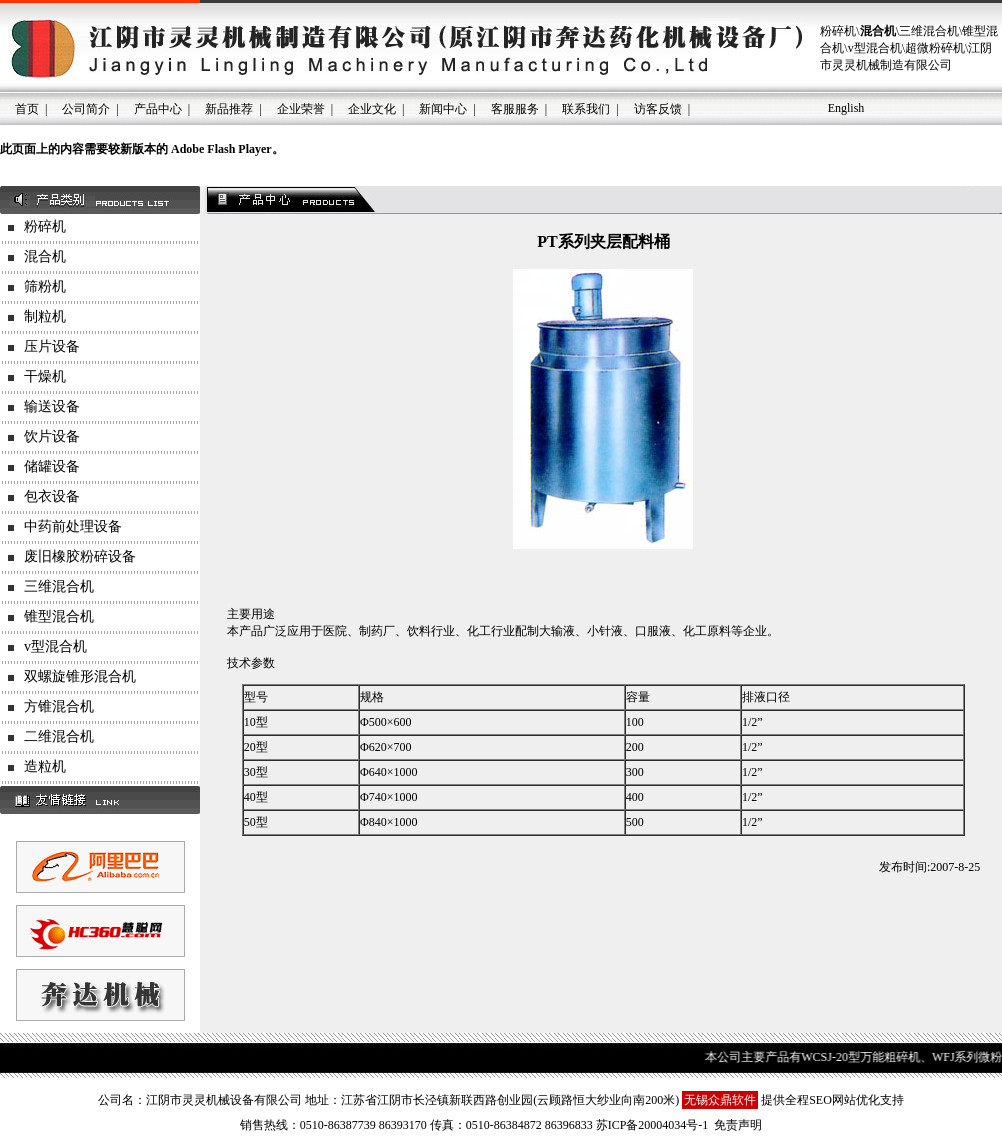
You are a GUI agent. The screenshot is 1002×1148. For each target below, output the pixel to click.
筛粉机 (45, 286)
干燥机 (45, 376)
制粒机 (45, 316)
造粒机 (45, 766)
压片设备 (52, 346)
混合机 (45, 256)
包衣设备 (52, 496)
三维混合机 (59, 586)
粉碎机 (45, 226)
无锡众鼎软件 (720, 1100)
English (846, 108)
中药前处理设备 (73, 526)
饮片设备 (52, 436)
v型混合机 (55, 646)
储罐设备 (52, 466)
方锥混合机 (59, 706)
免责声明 (738, 1125)
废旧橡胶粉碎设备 (80, 556)
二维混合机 (59, 736)
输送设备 (52, 406)
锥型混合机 (59, 616)
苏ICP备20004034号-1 (652, 1125)
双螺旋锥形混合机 (80, 676)
